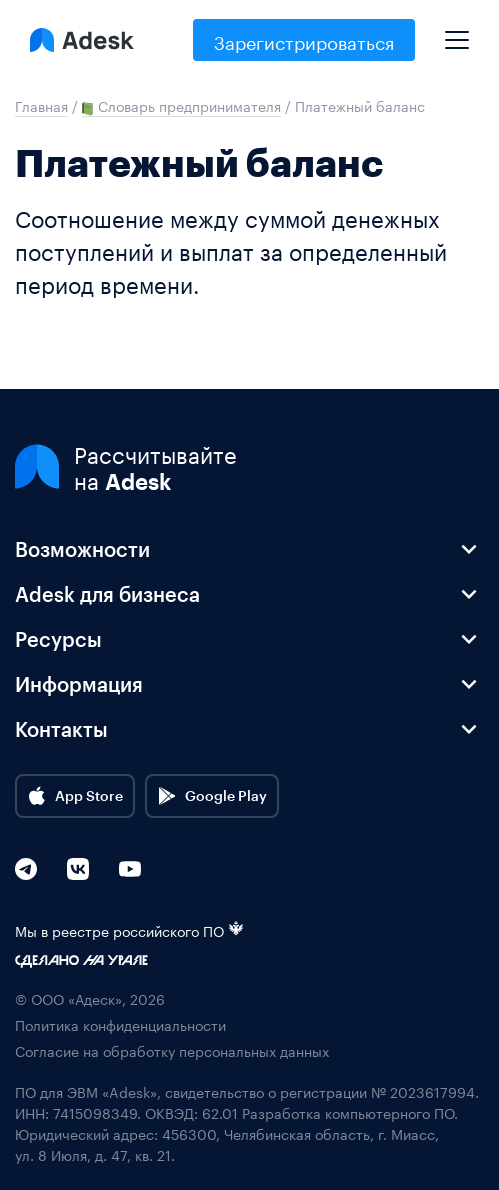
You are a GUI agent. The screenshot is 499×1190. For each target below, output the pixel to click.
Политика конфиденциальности (120, 1024)
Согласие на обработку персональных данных (172, 1050)
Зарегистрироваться (304, 40)
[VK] (78, 869)
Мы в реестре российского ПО (129, 930)
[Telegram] (26, 869)
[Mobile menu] (457, 32)
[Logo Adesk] (82, 40)
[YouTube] (130, 869)
